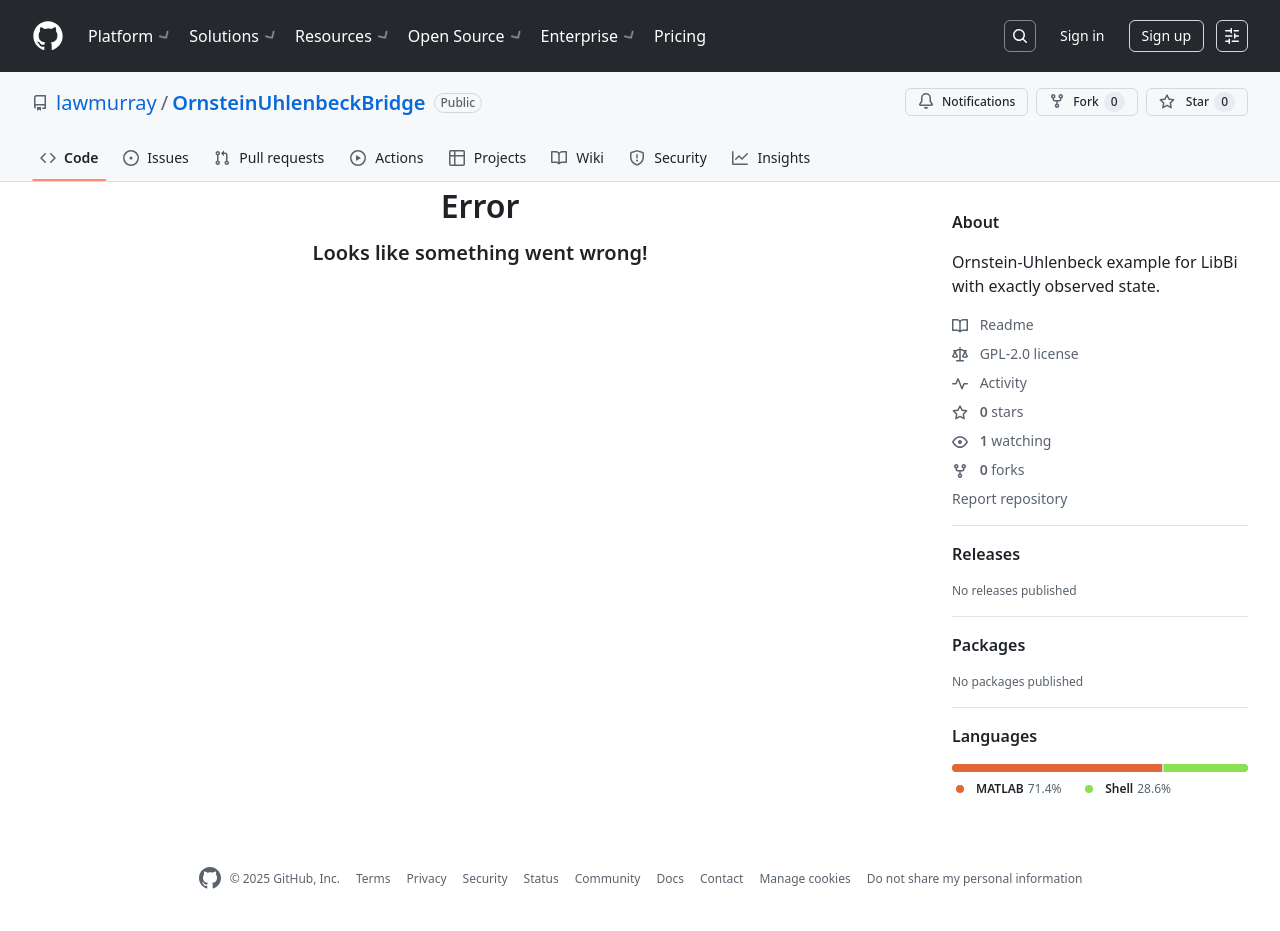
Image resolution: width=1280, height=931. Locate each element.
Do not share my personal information (975, 878)
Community (608, 878)
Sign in (1082, 35)
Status (541, 878)
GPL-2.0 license (1015, 353)
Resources (343, 36)
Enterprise (589, 36)
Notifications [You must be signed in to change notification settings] (966, 101)
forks (988, 469)
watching (1001, 440)
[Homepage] (48, 36)
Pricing (680, 36)
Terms (373, 878)
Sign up (1166, 35)
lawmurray (106, 102)
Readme (993, 324)
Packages (988, 645)
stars (987, 411)
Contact (721, 878)
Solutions (234, 36)
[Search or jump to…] (1020, 36)
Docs (670, 878)
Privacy (427, 878)
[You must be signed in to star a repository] (1197, 102)
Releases (986, 554)
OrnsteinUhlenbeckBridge (298, 102)
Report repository (1009, 498)
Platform (130, 36)
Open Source (466, 36)
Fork (1086, 102)
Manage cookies (804, 878)
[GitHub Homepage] (210, 878)
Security (485, 878)
